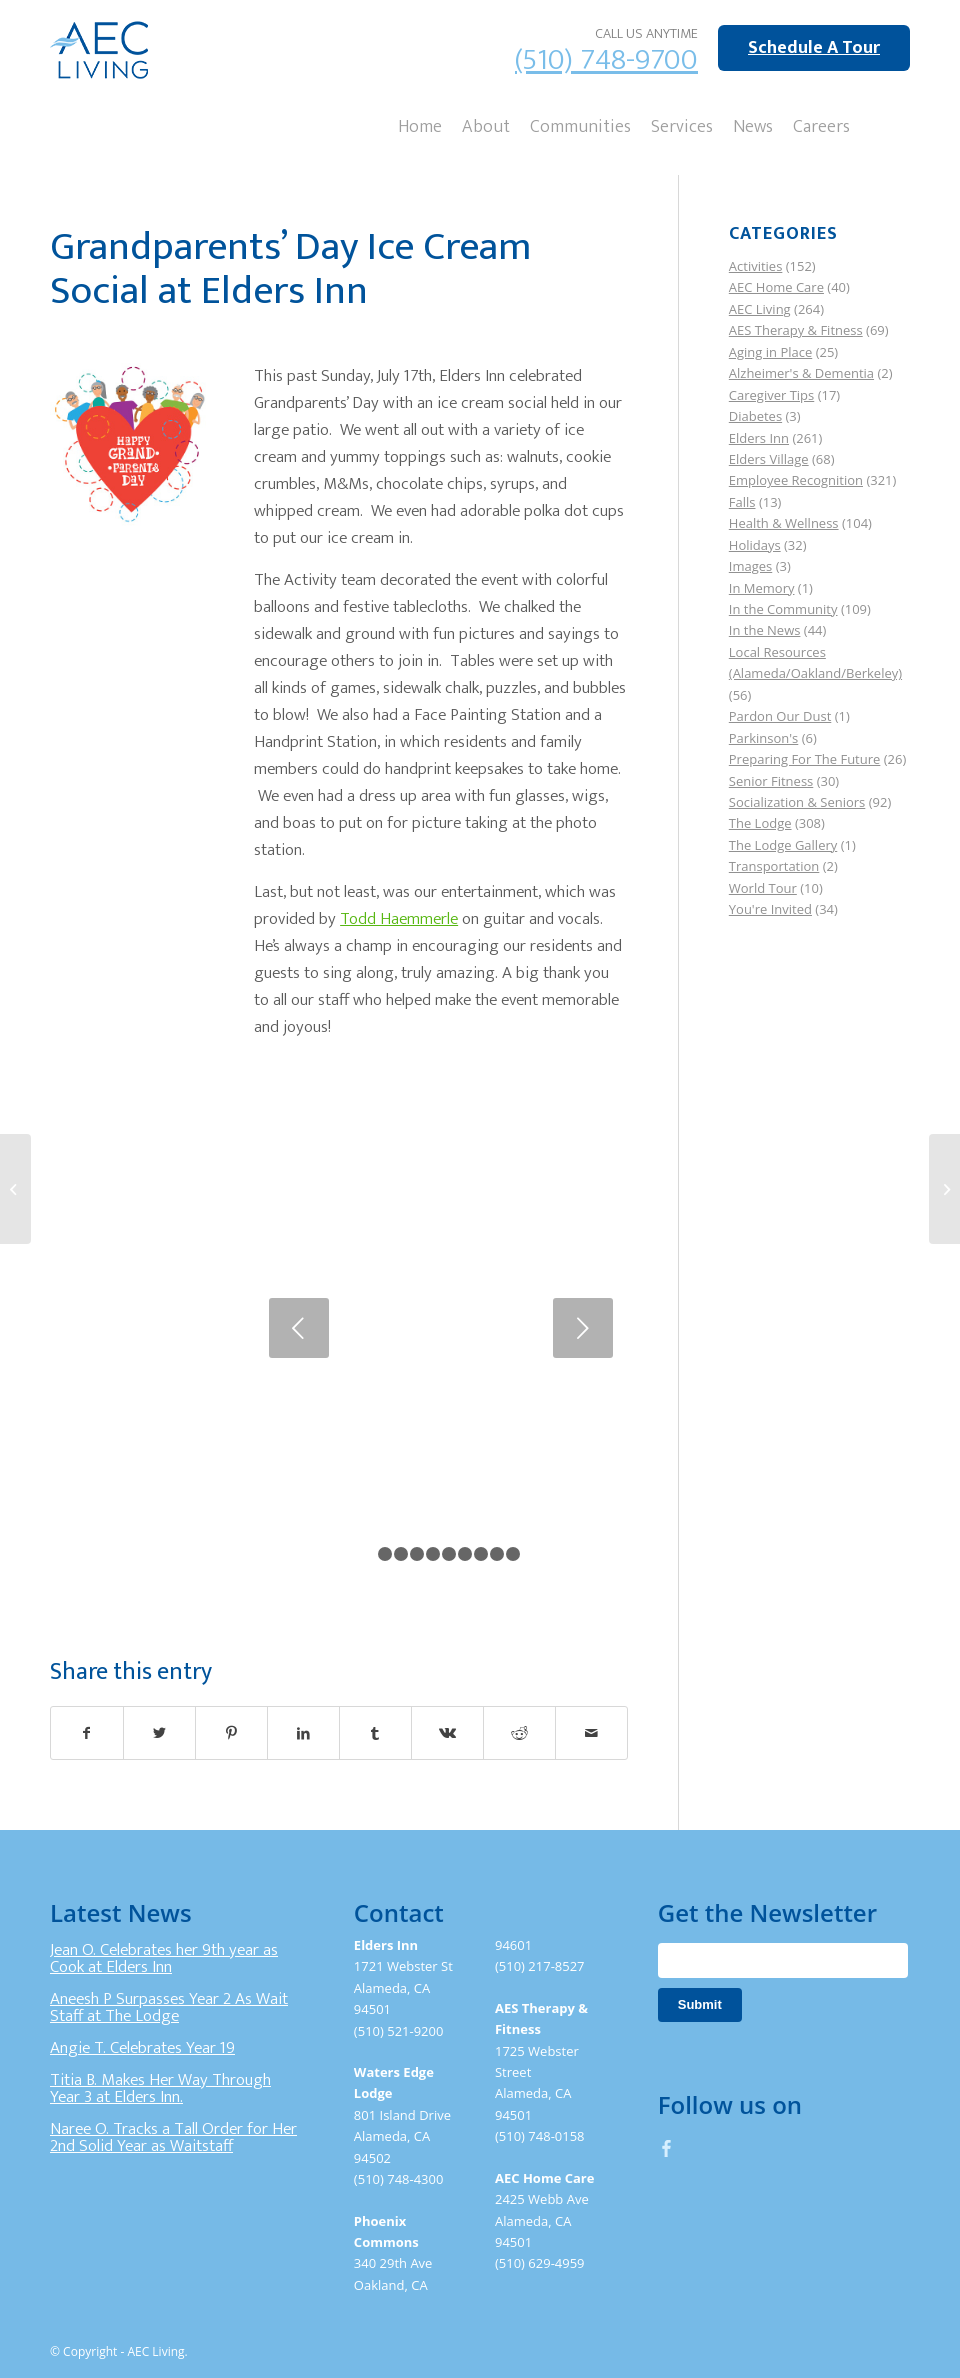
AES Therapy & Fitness (796, 330)
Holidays (755, 545)
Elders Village (769, 459)
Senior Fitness (771, 781)
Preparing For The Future (805, 759)
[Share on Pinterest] (231, 1733)
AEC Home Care (776, 287)
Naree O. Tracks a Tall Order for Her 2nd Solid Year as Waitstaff (173, 2138)
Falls (742, 502)
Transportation (774, 866)
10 (513, 1554)
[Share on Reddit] (519, 1733)
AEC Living (760, 309)
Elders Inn (759, 438)
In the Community (783, 609)
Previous (299, 1328)
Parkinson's (763, 738)
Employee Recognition (796, 480)
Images (750, 566)
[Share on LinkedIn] (303, 1733)
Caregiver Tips (771, 395)
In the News (765, 630)
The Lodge (760, 823)
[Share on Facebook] (87, 1733)
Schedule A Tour (814, 48)
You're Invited (770, 909)
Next (583, 1328)
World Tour (763, 888)
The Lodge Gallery (783, 845)
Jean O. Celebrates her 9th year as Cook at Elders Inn (164, 1959)
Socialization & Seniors (797, 802)
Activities (756, 266)
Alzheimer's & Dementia (801, 373)
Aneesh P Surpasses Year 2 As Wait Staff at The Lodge (169, 2008)
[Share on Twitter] (159, 1733)
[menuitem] (420, 125)
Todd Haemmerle (399, 919)
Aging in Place (770, 352)
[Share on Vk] (447, 1733)
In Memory (762, 588)
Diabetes (755, 416)
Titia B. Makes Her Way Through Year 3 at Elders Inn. (160, 2089)
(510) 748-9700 (606, 60)
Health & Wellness (784, 523)
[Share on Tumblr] (375, 1733)
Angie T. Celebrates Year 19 (142, 2048)
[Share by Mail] (591, 1733)
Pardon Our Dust (780, 716)
